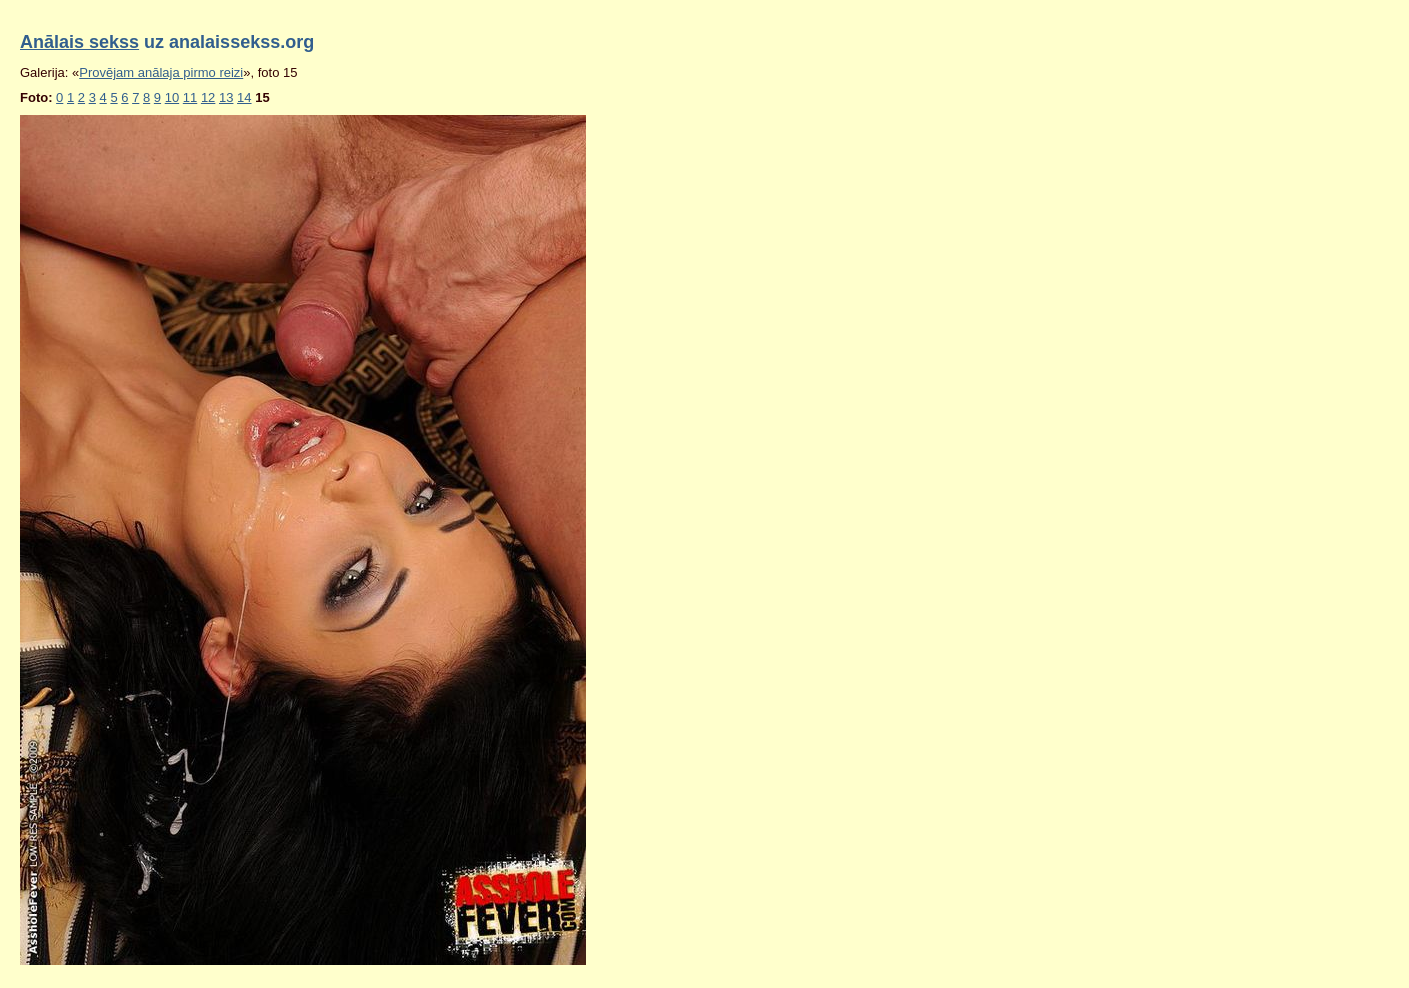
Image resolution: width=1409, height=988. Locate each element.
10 (172, 97)
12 (208, 97)
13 (226, 97)
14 (244, 97)
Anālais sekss (79, 42)
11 (190, 97)
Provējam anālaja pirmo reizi (161, 72)
